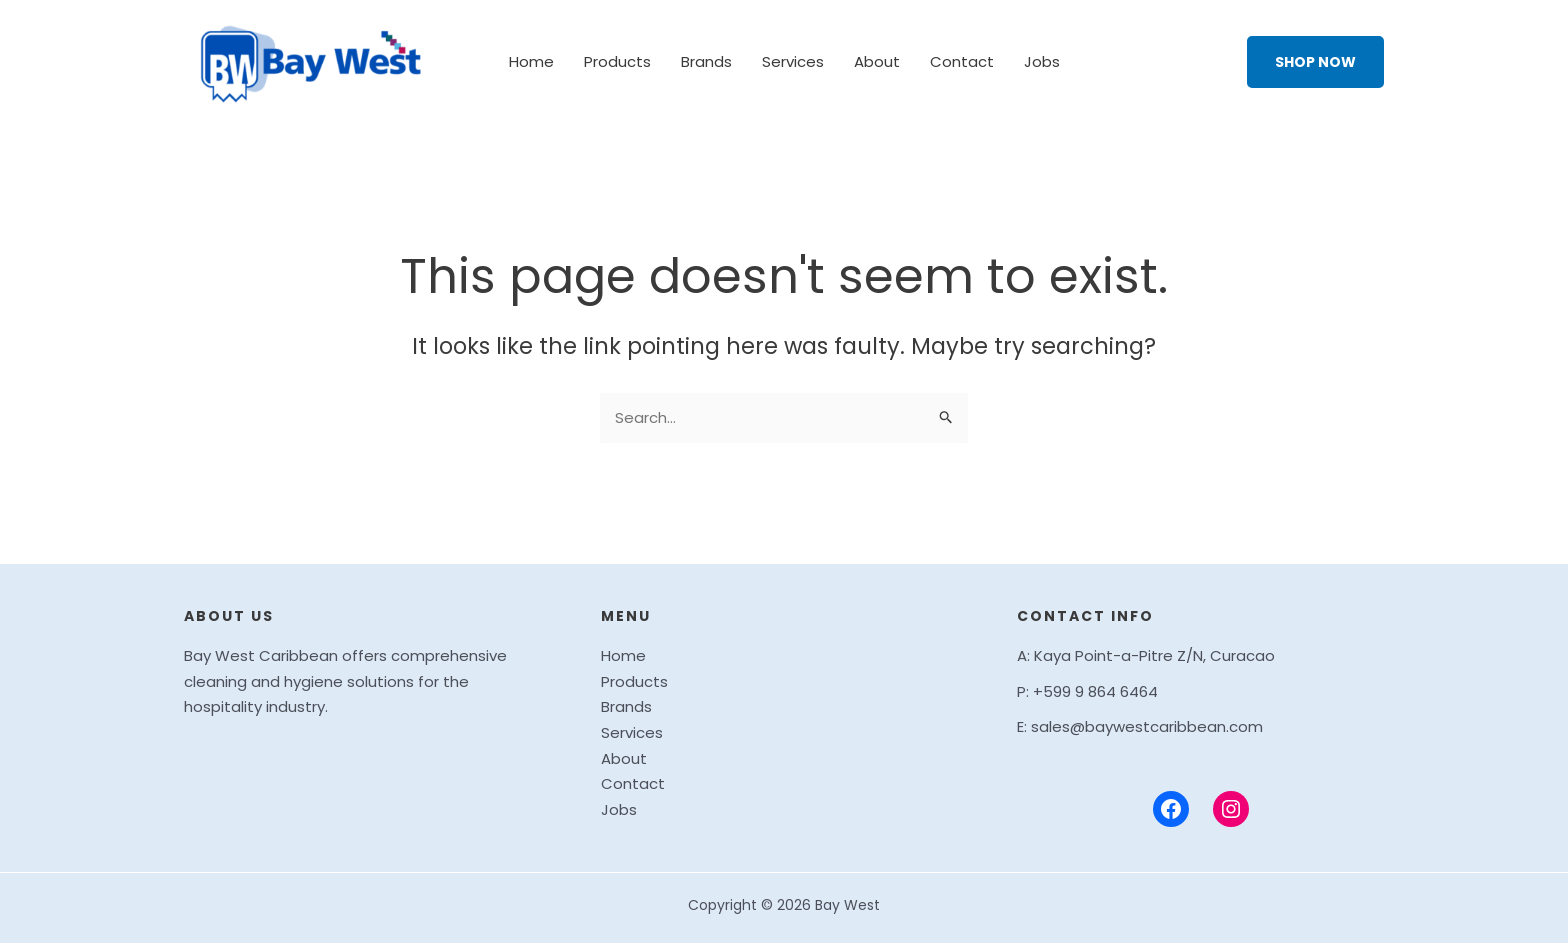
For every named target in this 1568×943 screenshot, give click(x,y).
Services (793, 61)
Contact (962, 61)
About (877, 61)
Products (617, 61)
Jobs (1042, 61)
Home (531, 61)
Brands (706, 61)
